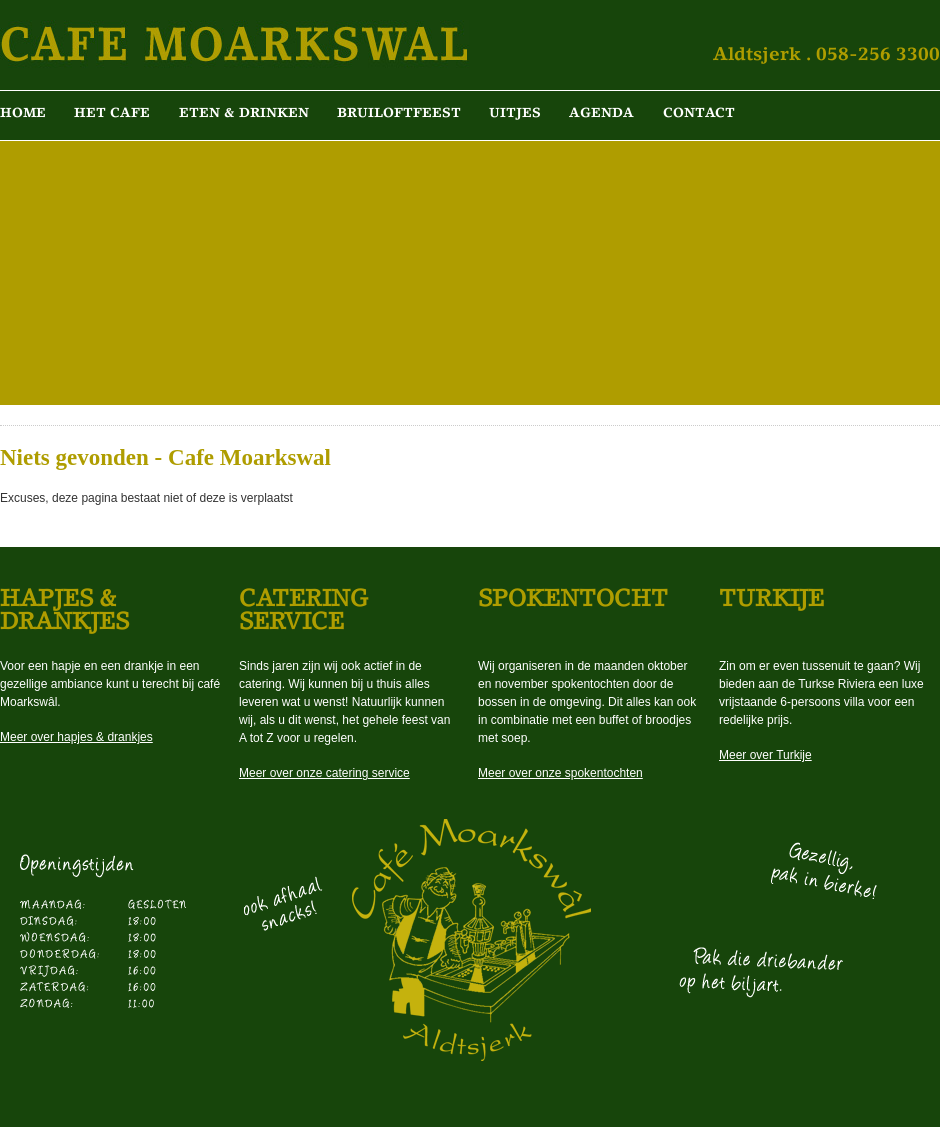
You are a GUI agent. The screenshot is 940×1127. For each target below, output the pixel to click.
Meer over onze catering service (324, 773)
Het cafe (112, 112)
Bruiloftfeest (399, 112)
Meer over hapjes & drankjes (76, 737)
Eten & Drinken (244, 112)
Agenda (601, 112)
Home (23, 112)
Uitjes (515, 112)
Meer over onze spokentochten (560, 773)
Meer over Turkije (765, 755)
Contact (699, 112)
